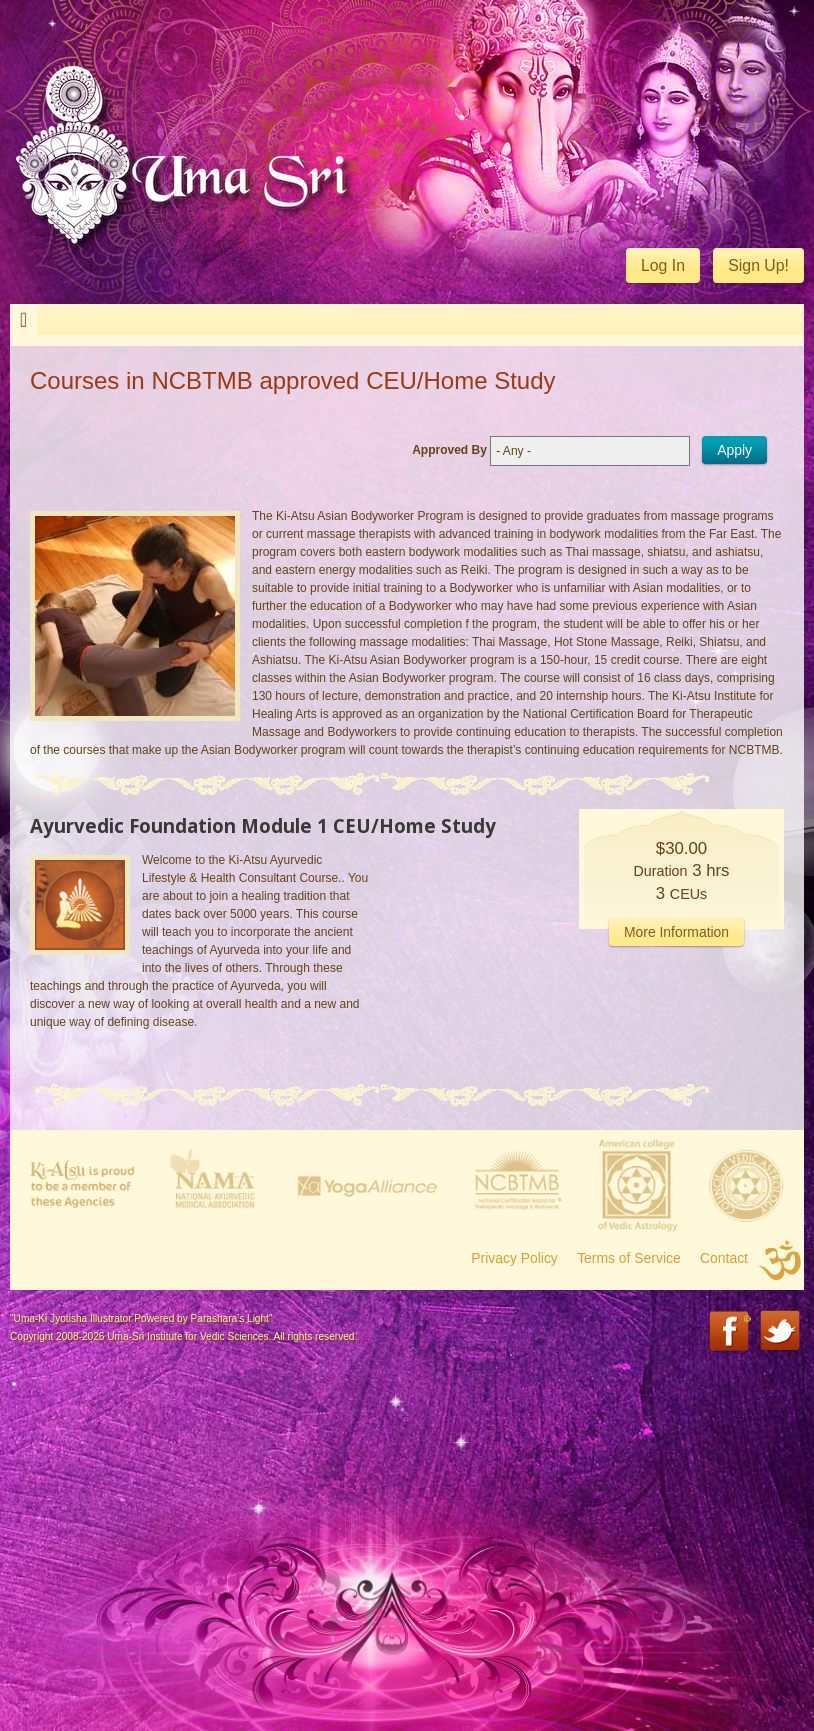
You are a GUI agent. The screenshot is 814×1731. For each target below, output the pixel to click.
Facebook (730, 1332)
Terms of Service (629, 1258)
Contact (724, 1258)
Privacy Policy (514, 1258)
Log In (663, 265)
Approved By (449, 450)
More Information (676, 932)
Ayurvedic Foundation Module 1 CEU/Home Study (263, 825)
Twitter (781, 1332)
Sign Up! (758, 265)
